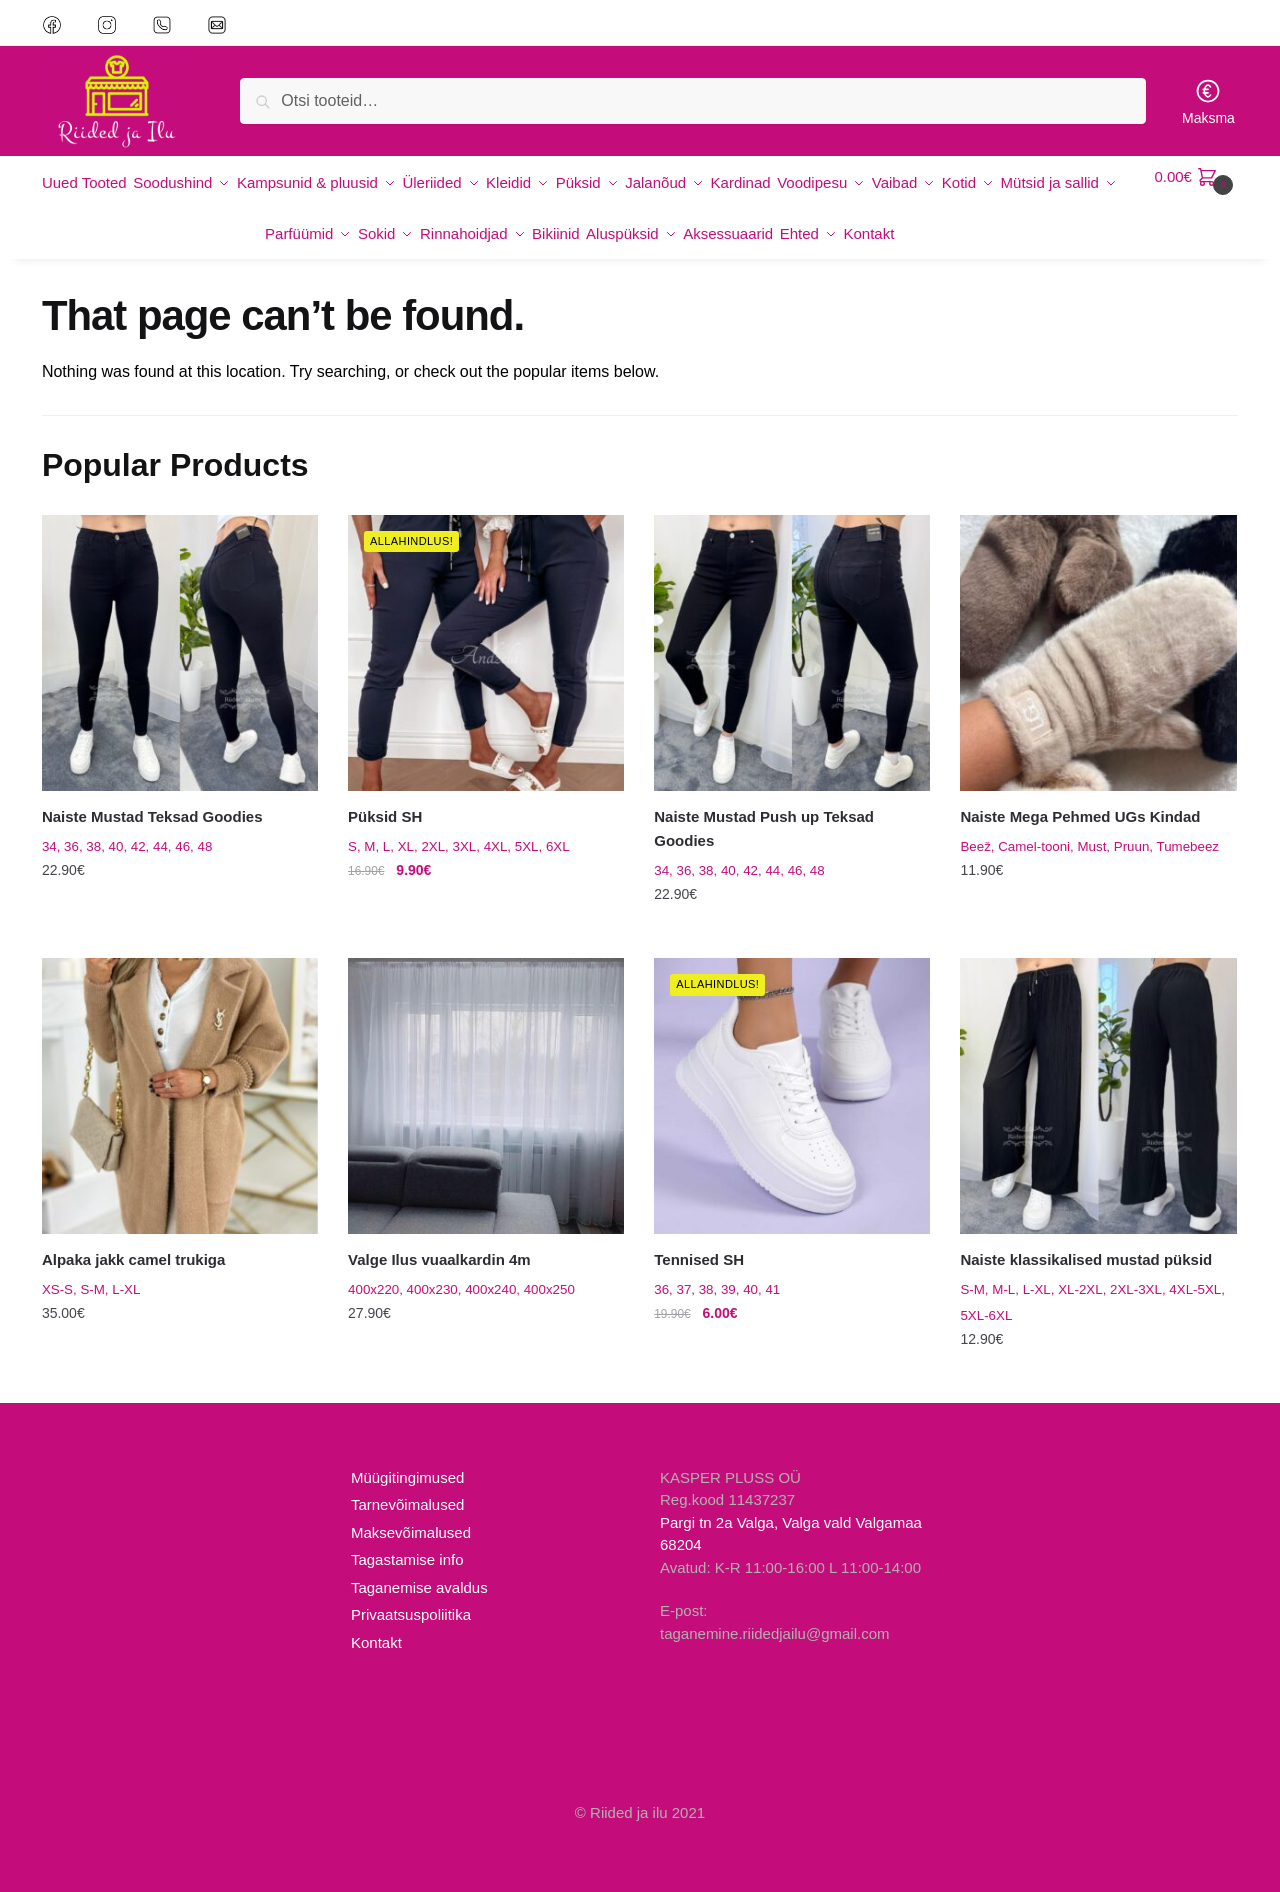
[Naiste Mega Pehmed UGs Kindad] (1098, 630)
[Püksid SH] (486, 630)
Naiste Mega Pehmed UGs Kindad (1080, 794)
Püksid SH (385, 794)
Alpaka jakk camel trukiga (133, 1237)
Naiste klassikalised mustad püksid (1086, 1237)
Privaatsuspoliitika (411, 1592)
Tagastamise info (407, 1537)
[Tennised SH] (792, 1074)
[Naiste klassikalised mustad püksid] (1098, 1074)
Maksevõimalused (411, 1509)
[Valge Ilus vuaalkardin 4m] (486, 1074)
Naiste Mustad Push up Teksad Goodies (764, 806)
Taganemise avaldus (419, 1564)
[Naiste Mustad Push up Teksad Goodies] (792, 630)
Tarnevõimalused (407, 1482)
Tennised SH (699, 1237)
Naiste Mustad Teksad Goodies (152, 794)
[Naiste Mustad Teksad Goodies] (180, 630)
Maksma (1208, 101)
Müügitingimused (407, 1454)
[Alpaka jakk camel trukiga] (180, 1074)
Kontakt (376, 1619)
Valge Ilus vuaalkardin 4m (439, 1237)
